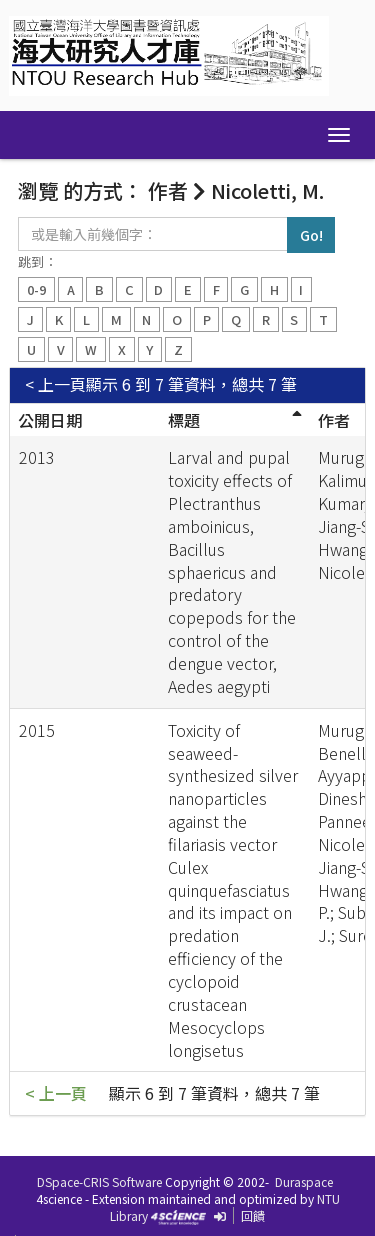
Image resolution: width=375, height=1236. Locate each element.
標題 (184, 420)
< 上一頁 (55, 384)
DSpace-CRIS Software (99, 1181)
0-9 (36, 289)
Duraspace (304, 1181)
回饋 (253, 1215)
